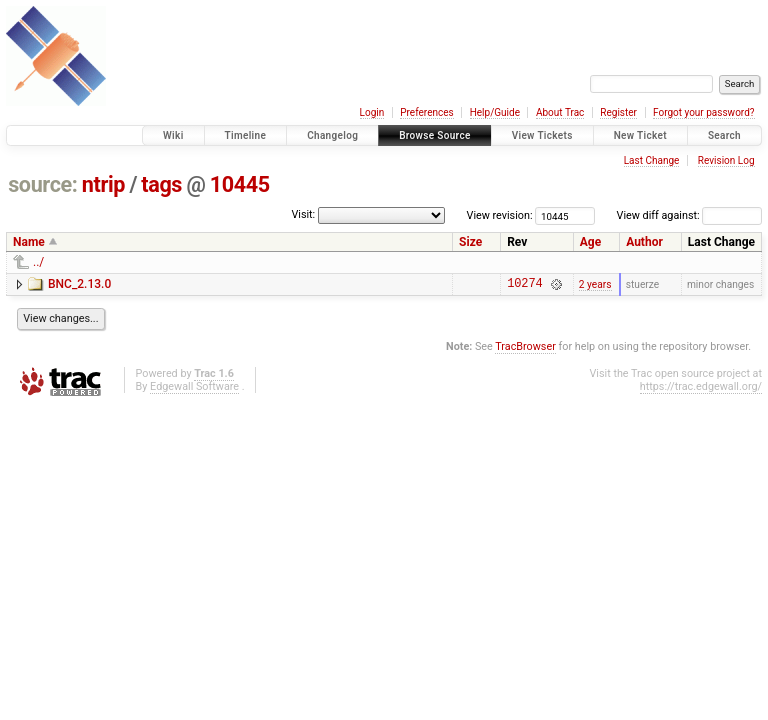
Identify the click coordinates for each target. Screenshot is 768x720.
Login (372, 112)
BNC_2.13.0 (79, 284)
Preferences (426, 112)
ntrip (103, 184)
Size (470, 242)
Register (618, 112)
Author (644, 242)
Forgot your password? (704, 112)
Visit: (303, 214)
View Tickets (542, 135)
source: (42, 184)
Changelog (332, 135)
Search (724, 135)
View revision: (500, 215)
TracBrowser (525, 349)
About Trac (560, 112)
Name (29, 242)
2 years (595, 285)
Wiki (173, 135)
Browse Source (435, 135)
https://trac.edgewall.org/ (701, 389)
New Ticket (640, 135)
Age (590, 242)
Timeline (246, 135)
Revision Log (726, 160)
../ (38, 262)
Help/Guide (495, 112)
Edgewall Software (194, 389)
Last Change (652, 160)
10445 (240, 184)
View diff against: (689, 215)
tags (161, 184)
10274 (524, 285)
